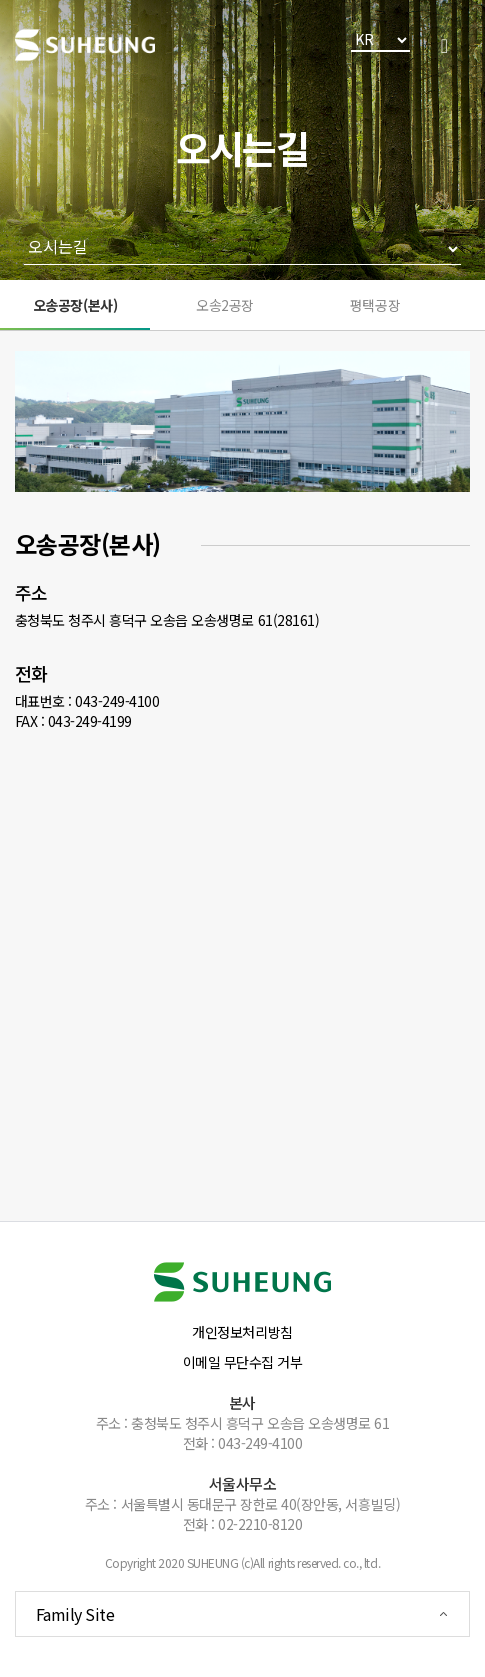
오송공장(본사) (75, 305)
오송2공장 (225, 305)
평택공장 (375, 305)
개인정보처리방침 (242, 1332)
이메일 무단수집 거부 (243, 1362)
